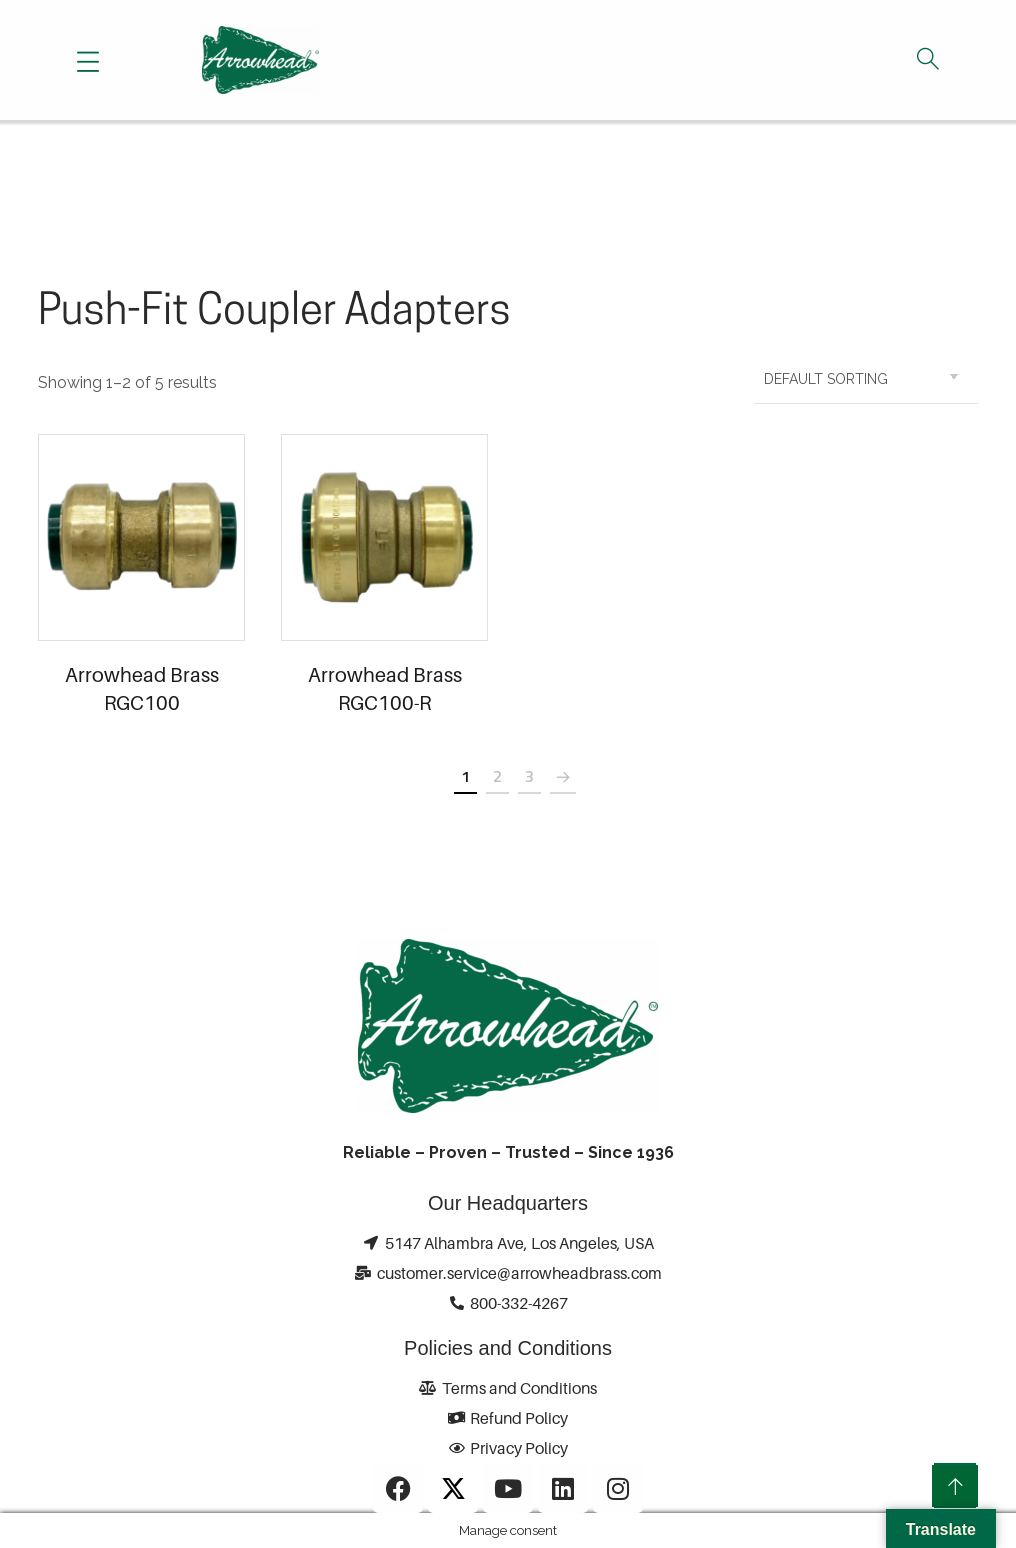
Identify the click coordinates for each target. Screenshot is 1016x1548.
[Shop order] (866, 379)
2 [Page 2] (497, 776)
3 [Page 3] (529, 776)
